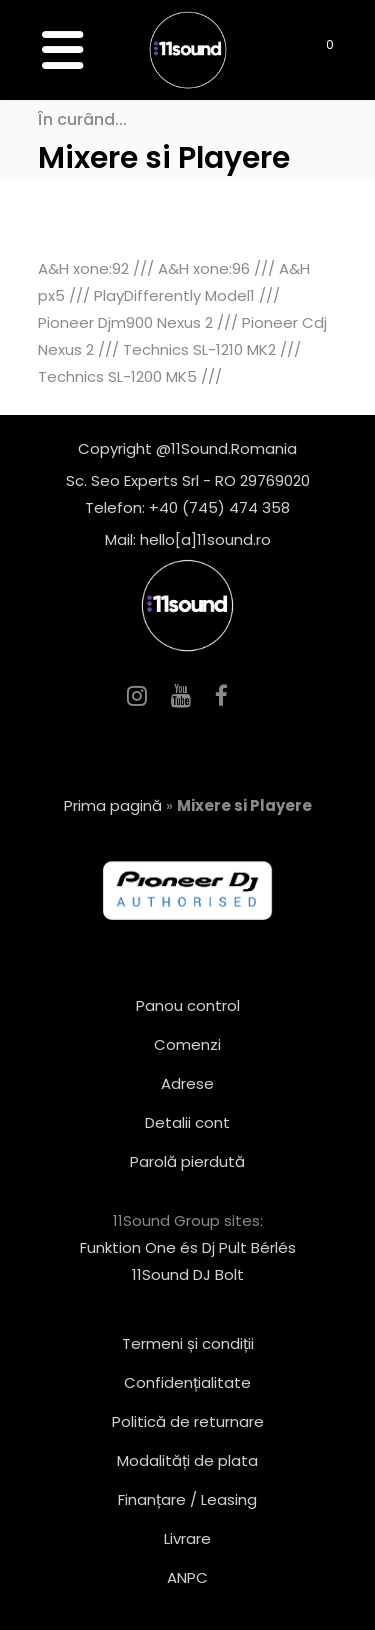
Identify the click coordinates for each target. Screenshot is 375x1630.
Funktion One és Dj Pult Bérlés (188, 1247)
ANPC (187, 1577)
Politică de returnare (188, 1421)
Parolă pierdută (187, 1161)
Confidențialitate (187, 1382)
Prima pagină (113, 805)
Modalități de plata (187, 1460)
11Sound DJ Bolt (188, 1274)
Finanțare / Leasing (187, 1499)
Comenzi (187, 1044)
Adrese (187, 1083)
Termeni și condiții (188, 1343)
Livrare (187, 1538)
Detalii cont (187, 1122)
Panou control (188, 1005)
